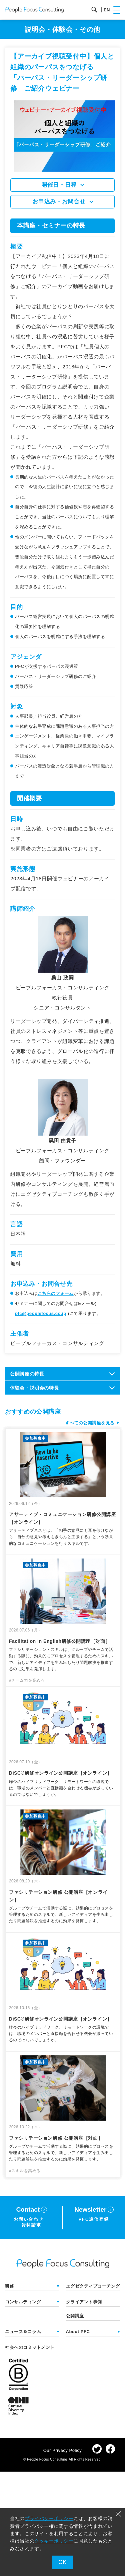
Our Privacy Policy (62, 2450)
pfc (40, 1313)
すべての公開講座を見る (90, 1422)
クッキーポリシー (53, 2541)
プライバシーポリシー (49, 2518)
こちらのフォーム (56, 1293)
